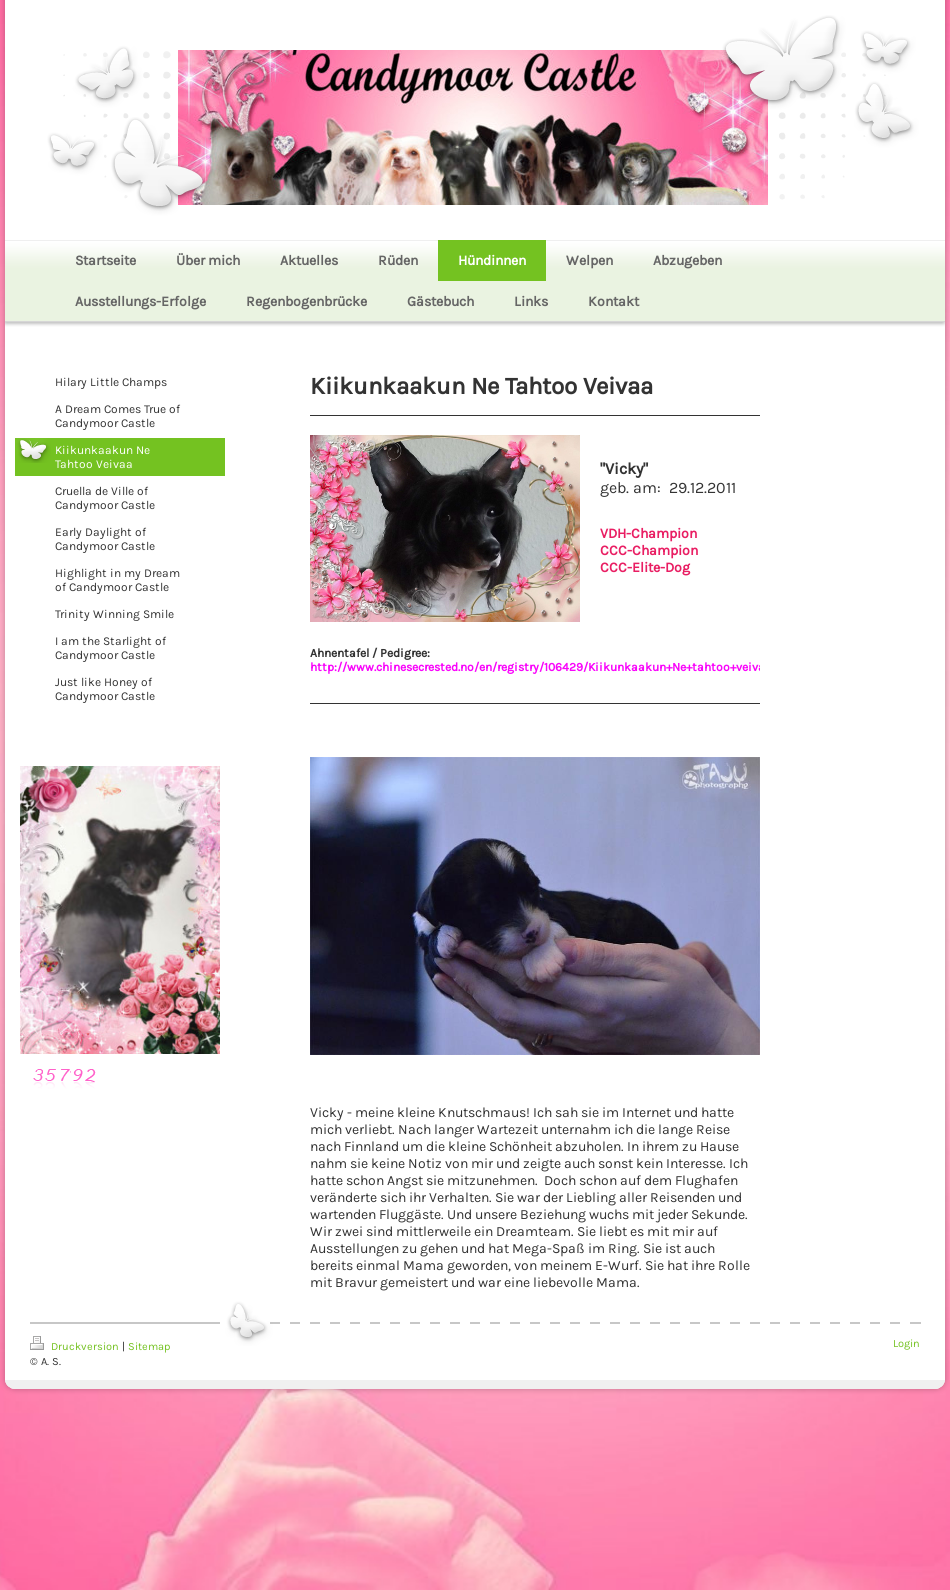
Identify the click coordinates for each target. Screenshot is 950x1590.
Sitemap (149, 1346)
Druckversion (76, 1346)
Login (906, 1343)
